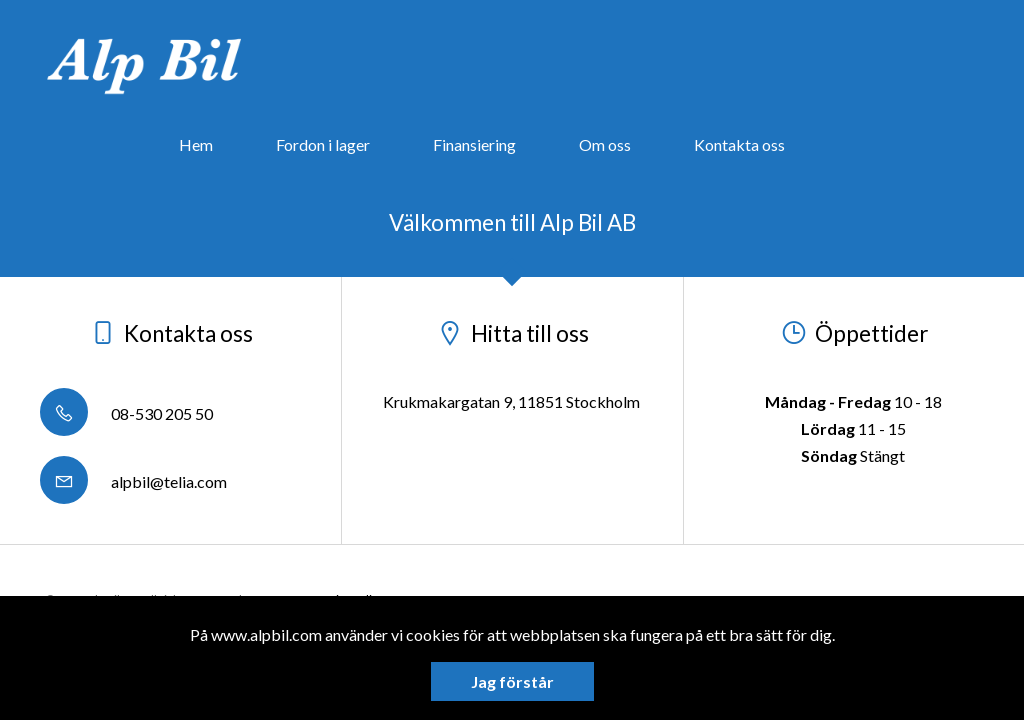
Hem (196, 144)
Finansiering (474, 144)
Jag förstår (512, 681)
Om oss (605, 144)
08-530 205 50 (126, 413)
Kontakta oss (739, 144)
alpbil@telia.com (133, 481)
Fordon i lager (323, 144)
